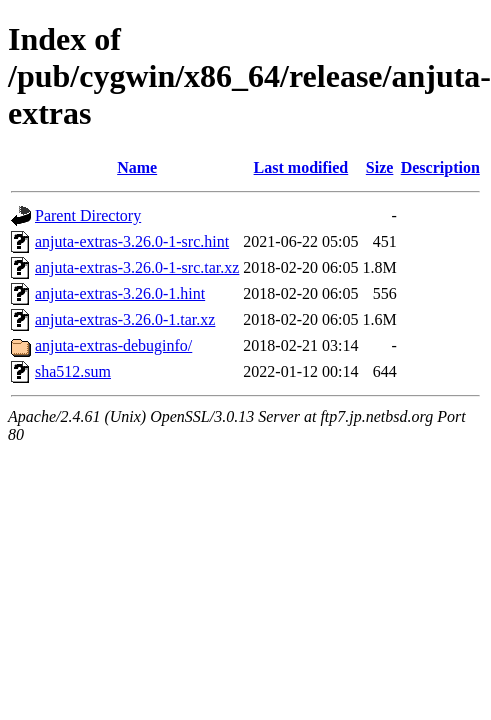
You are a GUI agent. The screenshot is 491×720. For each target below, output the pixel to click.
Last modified (301, 167)
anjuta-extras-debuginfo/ (113, 345)
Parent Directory (88, 215)
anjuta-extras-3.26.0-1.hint (120, 293)
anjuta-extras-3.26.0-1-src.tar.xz (137, 267)
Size (380, 167)
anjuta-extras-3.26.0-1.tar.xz (125, 319)
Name (137, 167)
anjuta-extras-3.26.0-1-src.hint (132, 241)
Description (440, 167)
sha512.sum (73, 371)
